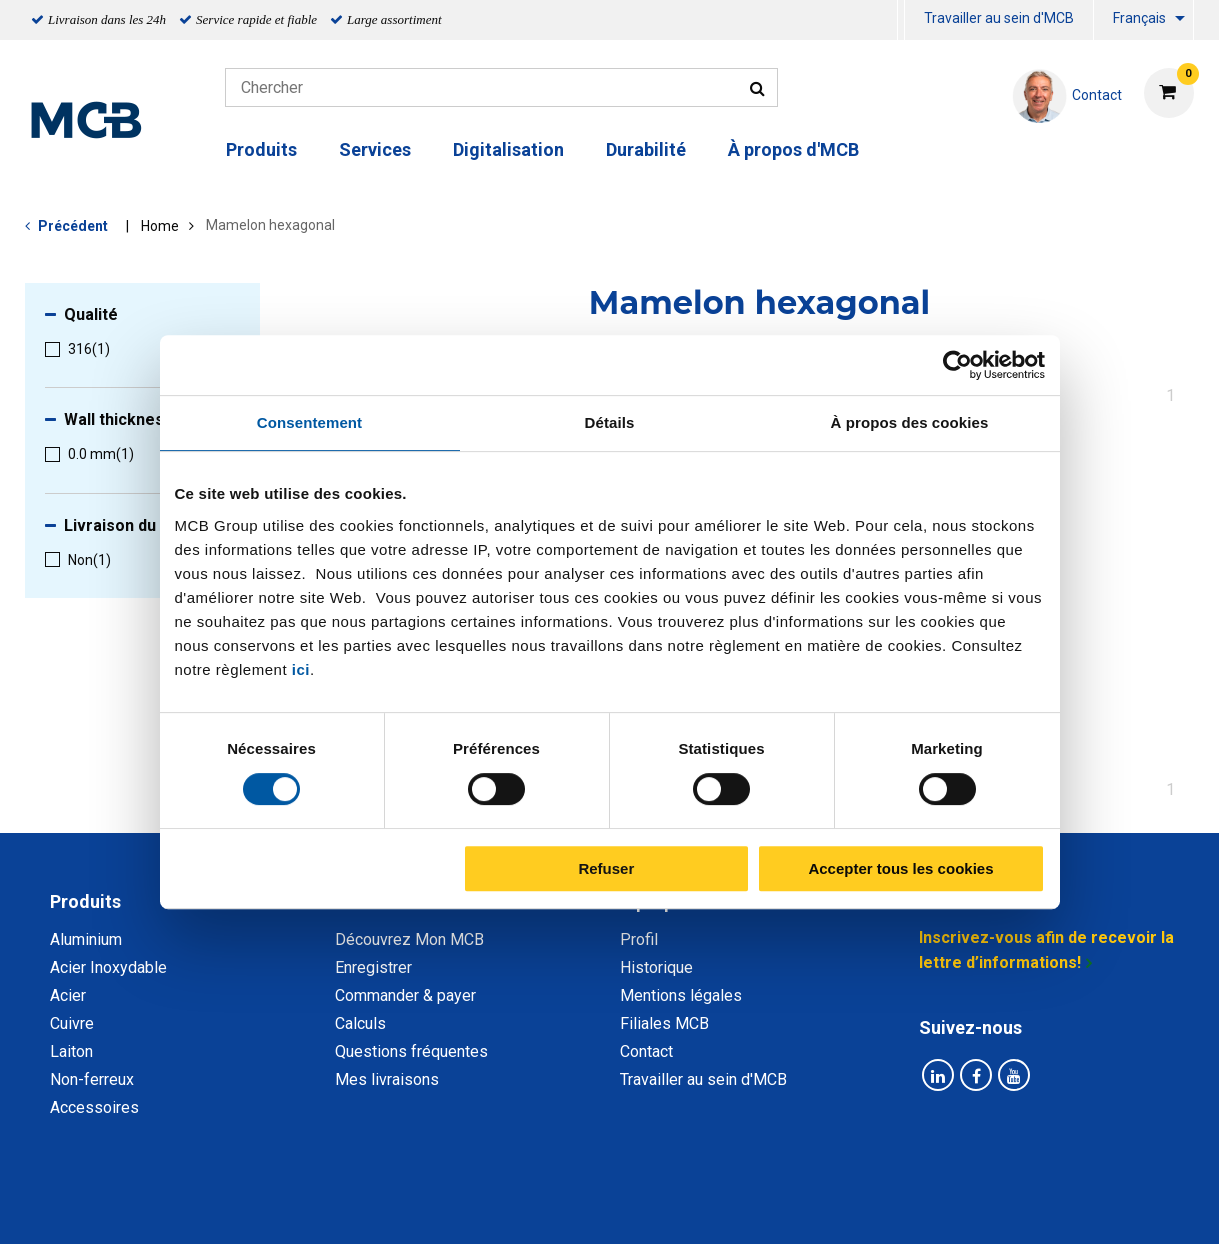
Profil (639, 939)
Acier (68, 995)
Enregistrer (373, 967)
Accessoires (94, 1107)
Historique (656, 967)
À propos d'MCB (793, 149)
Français (1139, 18)
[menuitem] (901, 20)
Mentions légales (681, 995)
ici (301, 669)
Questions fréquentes (411, 1051)
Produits (261, 149)
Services (375, 149)
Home (160, 226)
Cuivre (72, 1023)
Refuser (606, 868)
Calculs (360, 1023)
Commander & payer (405, 995)
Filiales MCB (664, 1023)
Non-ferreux (92, 1079)
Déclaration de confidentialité (350, 1206)
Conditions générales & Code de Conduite (626, 1206)
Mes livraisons (387, 1079)
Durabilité (646, 149)
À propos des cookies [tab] (910, 422)
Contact (646, 1051)
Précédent (73, 226)
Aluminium (86, 939)
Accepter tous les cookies (900, 868)
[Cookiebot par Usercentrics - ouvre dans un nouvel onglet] (957, 365)
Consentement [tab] (309, 422)
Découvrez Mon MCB (409, 939)
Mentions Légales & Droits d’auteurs (928, 1206)
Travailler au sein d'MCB (999, 18)
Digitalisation (508, 149)
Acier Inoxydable (108, 967)
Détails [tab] (610, 422)
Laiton (71, 1051)
